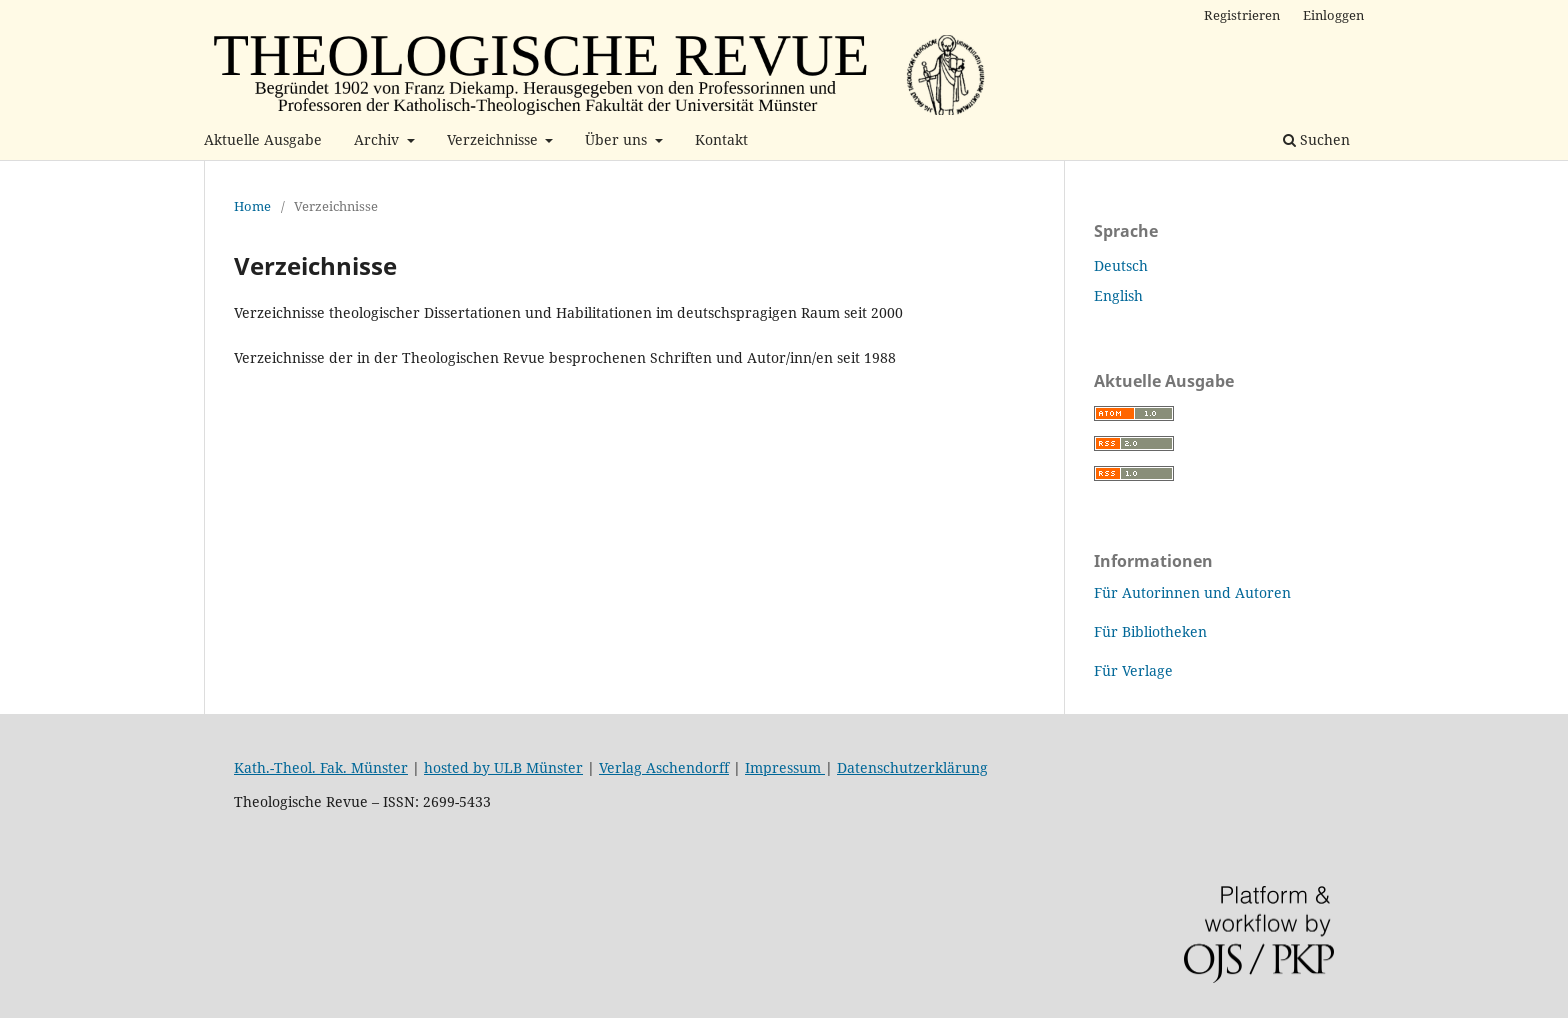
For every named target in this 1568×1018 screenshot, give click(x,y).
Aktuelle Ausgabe (263, 139)
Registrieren (1242, 15)
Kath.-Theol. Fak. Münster (321, 767)
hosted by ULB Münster (503, 767)
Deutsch (1121, 265)
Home (252, 206)
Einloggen (1333, 15)
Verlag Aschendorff (664, 767)
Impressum (785, 767)
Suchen (1316, 139)
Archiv (378, 139)
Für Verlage (1133, 670)
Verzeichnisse (494, 139)
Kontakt (721, 139)
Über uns (618, 139)
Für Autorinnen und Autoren (1192, 592)
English (1118, 295)
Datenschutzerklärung (912, 767)
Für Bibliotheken (1150, 631)
